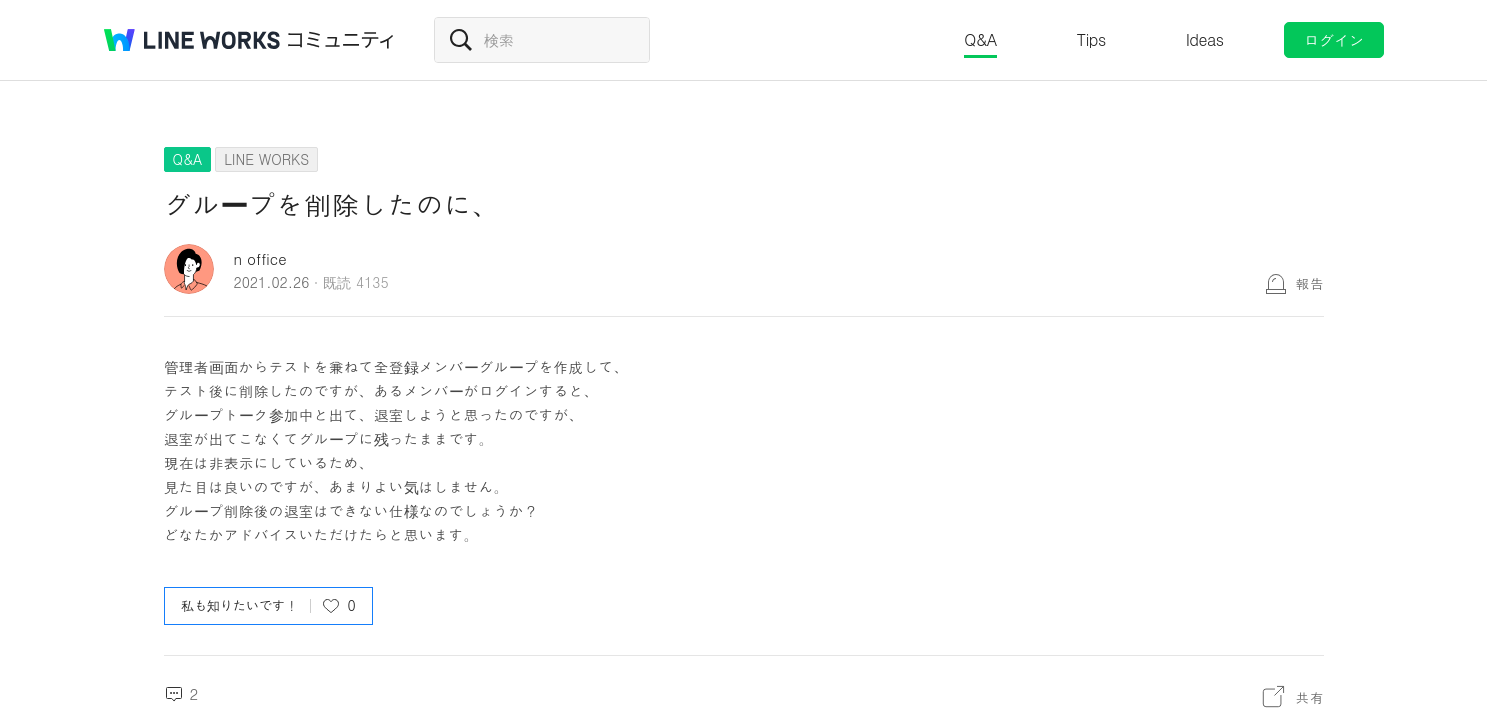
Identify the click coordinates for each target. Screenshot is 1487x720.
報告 (1310, 283)
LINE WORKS (266, 159)
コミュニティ (341, 40)
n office (260, 258)
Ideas (1205, 39)
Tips (1091, 39)
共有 (1310, 697)
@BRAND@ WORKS (192, 40)
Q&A (980, 39)
